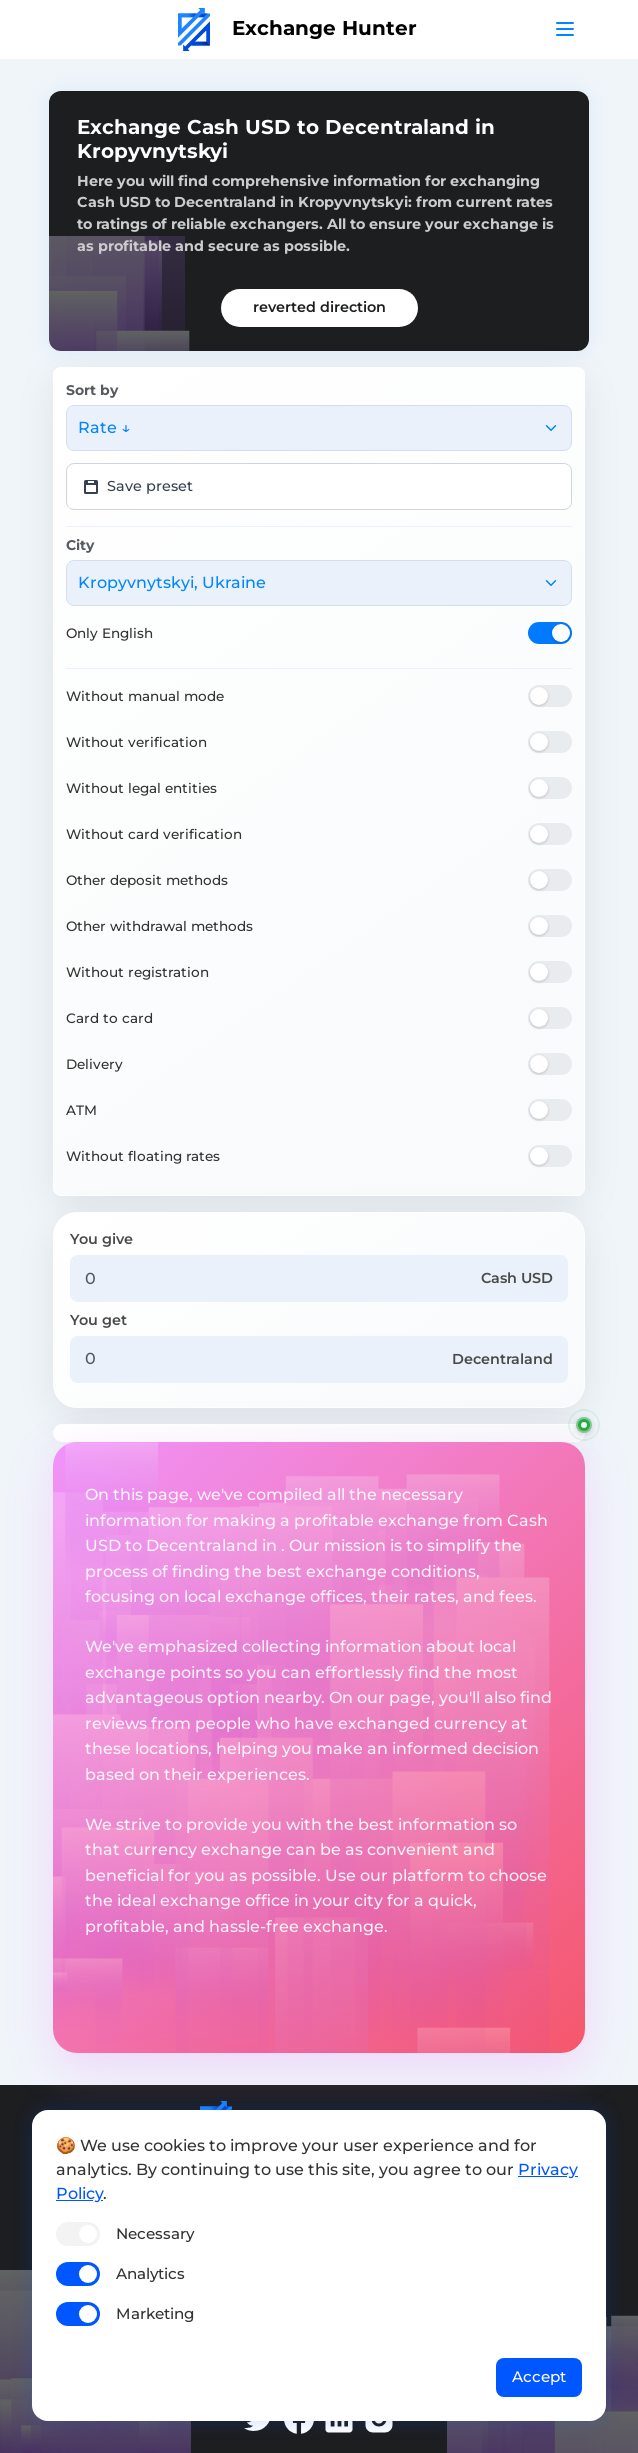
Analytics (150, 2273)
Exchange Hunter (297, 28)
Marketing (155, 2313)
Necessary (155, 2233)
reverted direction (319, 307)
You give (101, 1239)
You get (98, 1320)
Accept (539, 2376)
